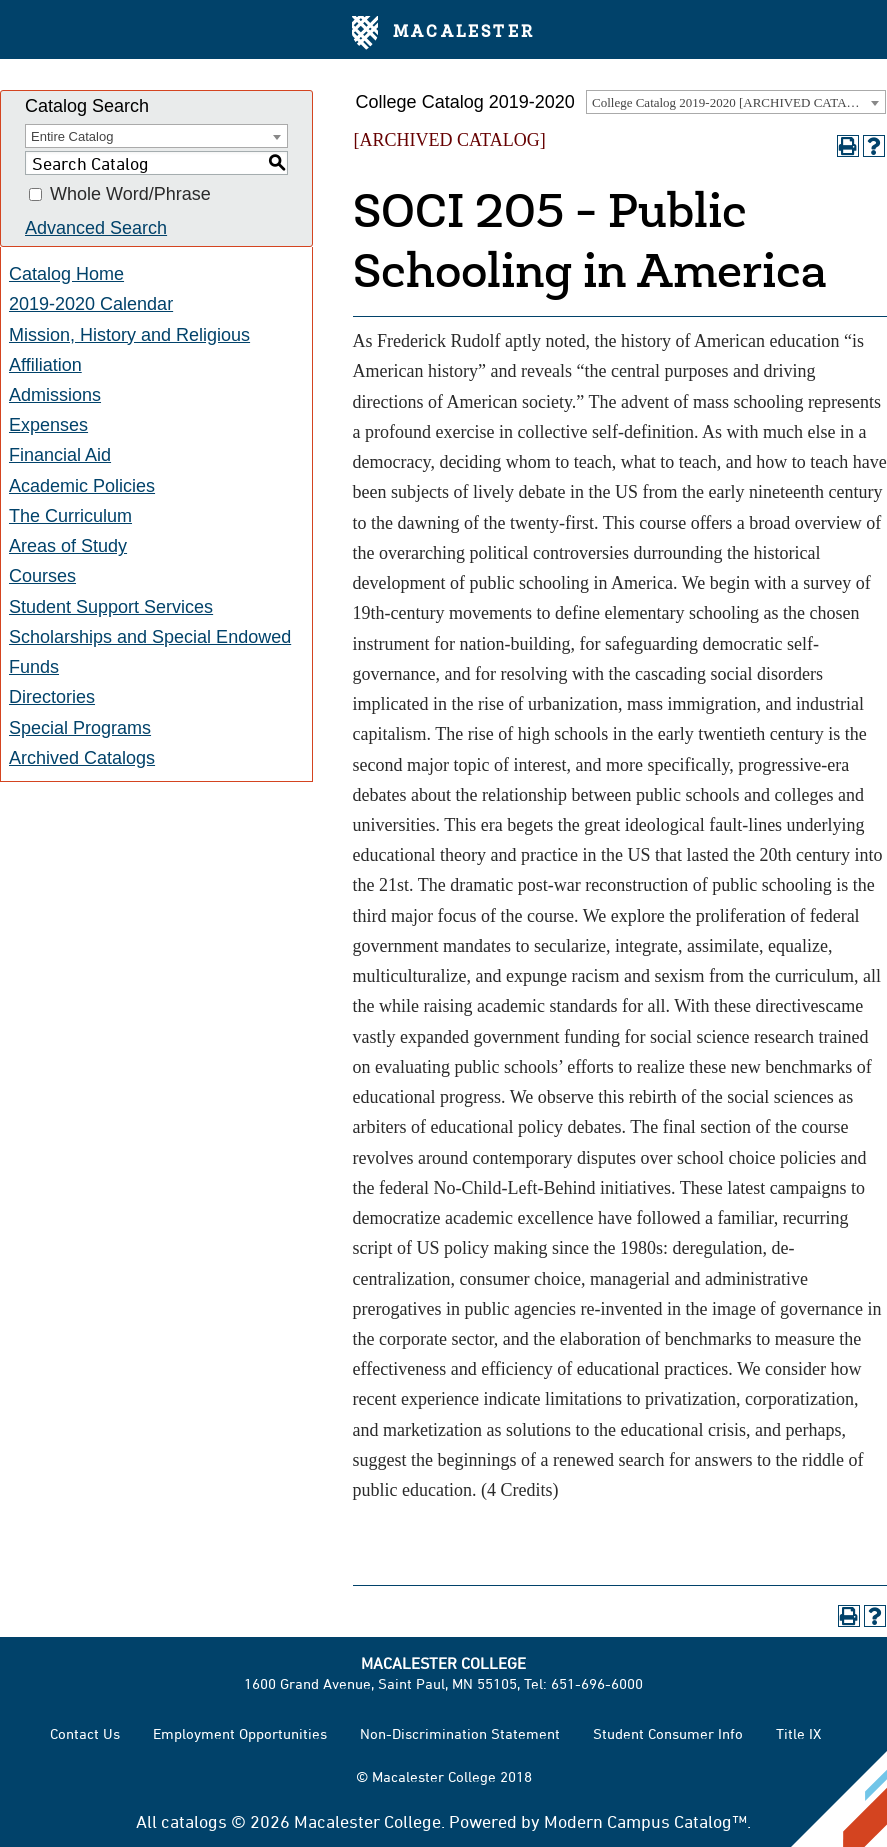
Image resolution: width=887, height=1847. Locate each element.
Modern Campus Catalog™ (645, 1821)
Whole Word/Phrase (130, 195)
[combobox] (736, 102)
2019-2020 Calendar (91, 304)
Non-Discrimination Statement (460, 1733)
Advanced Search (96, 228)
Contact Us (85, 1733)
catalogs (194, 1821)
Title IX (798, 1733)
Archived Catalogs (82, 758)
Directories (52, 697)
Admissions (55, 395)
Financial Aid (60, 455)
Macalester (443, 33)
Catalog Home (66, 274)
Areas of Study (68, 546)
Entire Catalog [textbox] (72, 136)
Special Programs (80, 728)
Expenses (48, 425)
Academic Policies (82, 486)
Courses (42, 576)
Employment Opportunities (240, 1733)
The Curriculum (70, 516)
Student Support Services (111, 607)
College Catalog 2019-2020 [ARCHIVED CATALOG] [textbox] (735, 102)
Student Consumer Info (668, 1733)
